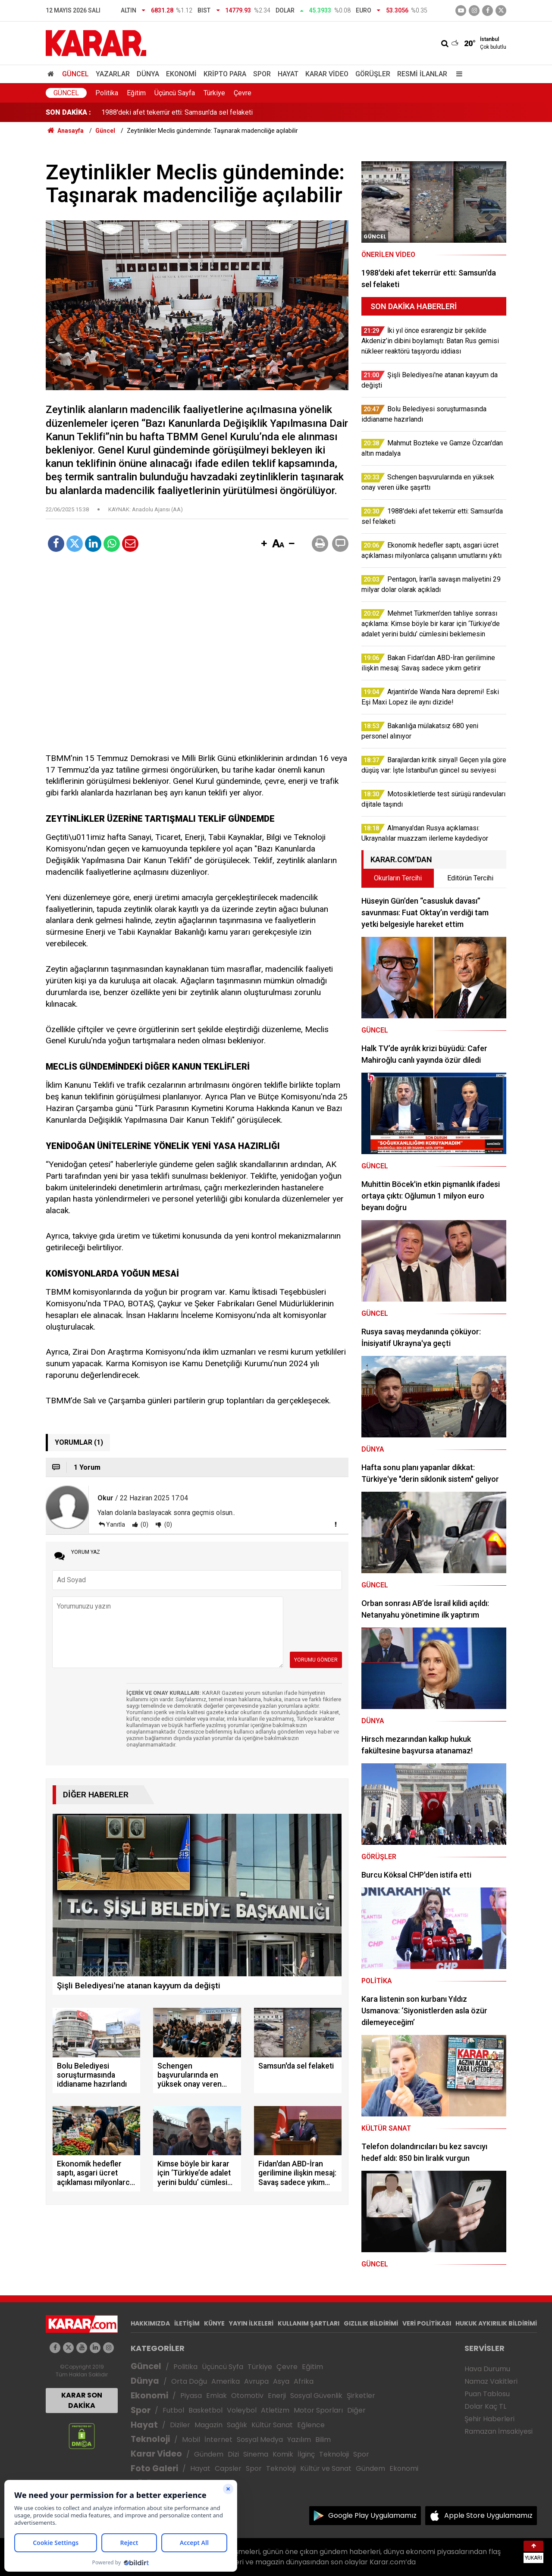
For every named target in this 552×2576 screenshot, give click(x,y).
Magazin (208, 2425)
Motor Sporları (318, 2410)
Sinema (255, 2454)
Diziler (180, 2425)
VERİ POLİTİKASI (426, 2323)
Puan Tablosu (487, 2394)
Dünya (148, 74)
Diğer (356, 2410)
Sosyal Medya (260, 2440)
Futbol (173, 2410)
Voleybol (242, 2410)
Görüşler (372, 74)
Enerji (277, 2396)
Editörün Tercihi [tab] (470, 878)
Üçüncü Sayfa (174, 93)
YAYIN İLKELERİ (251, 2323)
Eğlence (311, 2425)
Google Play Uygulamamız (372, 2515)
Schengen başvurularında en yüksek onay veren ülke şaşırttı (190, 112)
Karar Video (326, 74)
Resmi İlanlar (422, 74)
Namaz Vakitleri (491, 2381)
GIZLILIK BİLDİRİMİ (371, 2323)
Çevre (242, 93)
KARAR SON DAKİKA (81, 2400)
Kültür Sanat (272, 2425)
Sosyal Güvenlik (316, 2396)
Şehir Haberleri (489, 2419)
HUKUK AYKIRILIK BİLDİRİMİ (496, 2323)
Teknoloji (150, 2439)
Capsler (228, 2468)
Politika (106, 93)
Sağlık (237, 2425)
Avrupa (256, 2381)
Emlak (216, 2396)
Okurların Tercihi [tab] (398, 878)
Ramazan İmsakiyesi (498, 2431)
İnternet (218, 2440)
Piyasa (191, 2396)
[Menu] (457, 74)
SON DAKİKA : (68, 112)
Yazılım (299, 2440)
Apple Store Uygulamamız (488, 2515)
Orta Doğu (189, 2381)
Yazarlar (113, 74)
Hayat (288, 74)
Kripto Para (225, 74)
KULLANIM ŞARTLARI (308, 2323)
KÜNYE (214, 2323)
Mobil (191, 2440)
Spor (262, 74)
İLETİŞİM (187, 2323)
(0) (143, 1524)
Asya (281, 2381)
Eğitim (136, 93)
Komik (283, 2454)
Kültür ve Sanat (325, 2468)
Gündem (208, 2454)
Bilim (323, 2440)
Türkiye (214, 93)
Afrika (304, 2381)
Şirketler (361, 2396)
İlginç (306, 2454)
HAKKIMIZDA (150, 2323)
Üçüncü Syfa (222, 2367)
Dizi (233, 2454)
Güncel (75, 74)
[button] (264, 544)
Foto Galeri (154, 2468)
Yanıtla (115, 1524)
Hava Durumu (487, 2369)
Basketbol (205, 2410)
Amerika (225, 2381)
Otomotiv (247, 2396)
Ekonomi (181, 74)
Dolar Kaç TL (485, 2406)
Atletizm (275, 2410)
